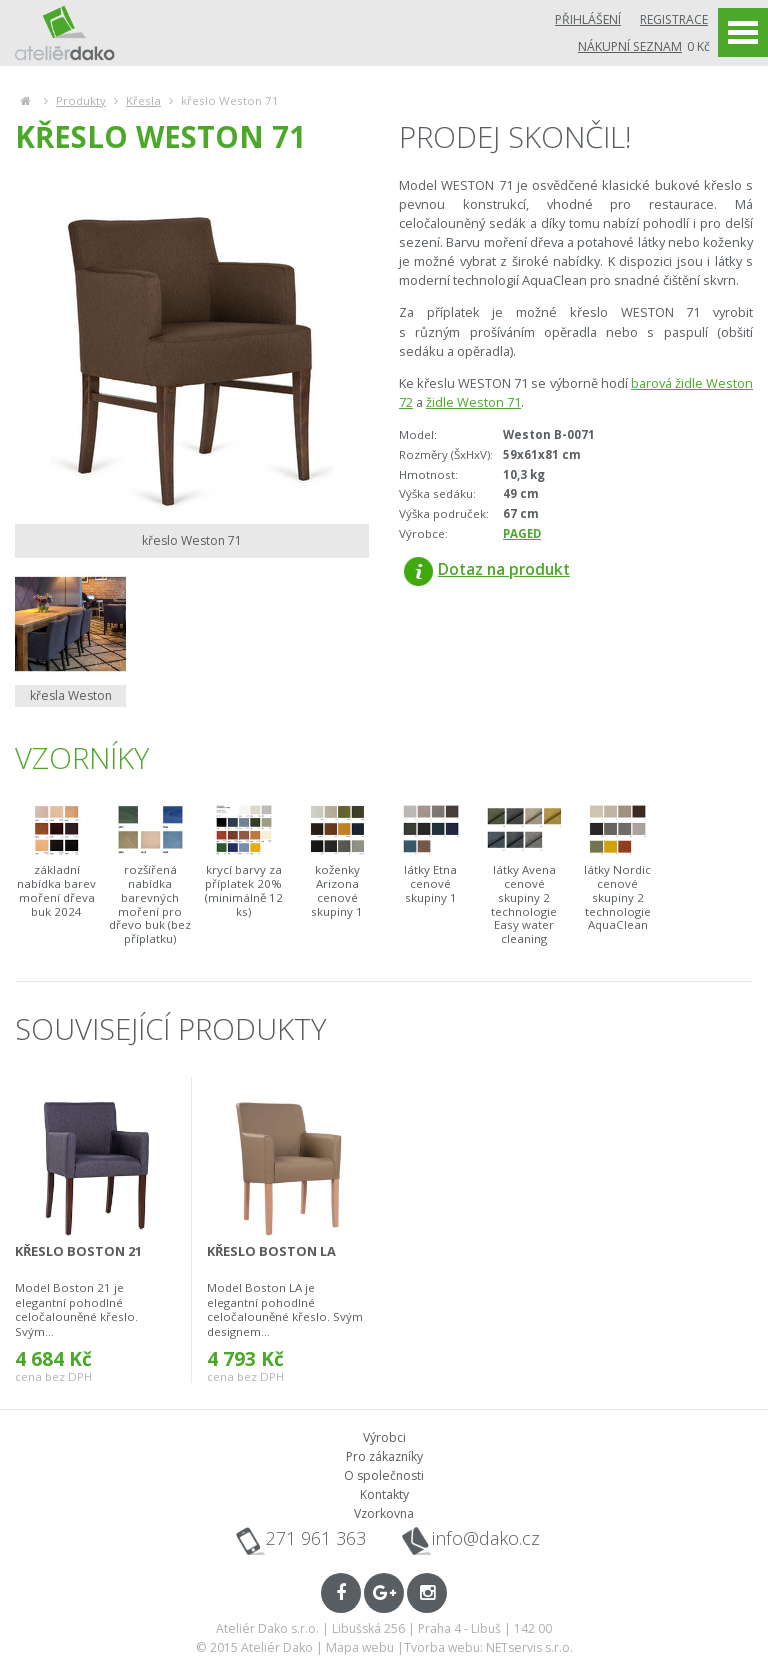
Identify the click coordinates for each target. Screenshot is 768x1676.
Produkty (81, 100)
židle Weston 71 (473, 402)
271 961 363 (316, 1538)
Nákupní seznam (630, 46)
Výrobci (384, 1437)
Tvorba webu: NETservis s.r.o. (488, 1647)
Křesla (143, 100)
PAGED (522, 533)
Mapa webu (360, 1647)
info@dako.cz (486, 1538)
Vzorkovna (384, 1513)
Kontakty (384, 1494)
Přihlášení (588, 19)
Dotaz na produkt (487, 569)
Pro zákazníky (384, 1456)
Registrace (674, 19)
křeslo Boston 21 (78, 1251)
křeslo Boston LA (271, 1251)
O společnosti (384, 1475)
